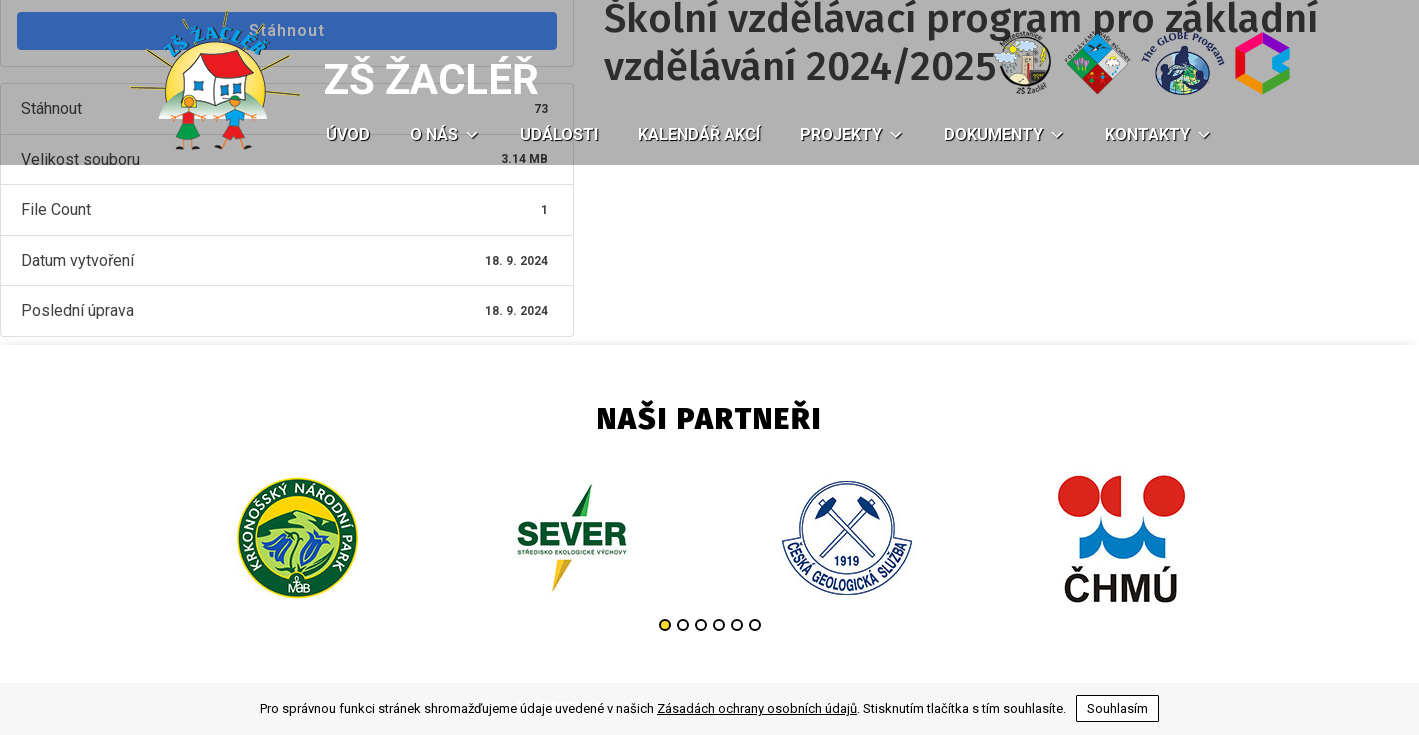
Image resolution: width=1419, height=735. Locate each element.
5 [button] (737, 625)
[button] (469, 134)
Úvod (348, 134)
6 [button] (755, 625)
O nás (445, 134)
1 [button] (665, 625)
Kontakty (1158, 134)
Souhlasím (1117, 708)
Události (559, 134)
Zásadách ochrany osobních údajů (757, 708)
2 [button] (683, 625)
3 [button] (701, 625)
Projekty (852, 134)
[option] (297, 538)
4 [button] (719, 625)
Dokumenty (1004, 134)
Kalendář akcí (699, 134)
